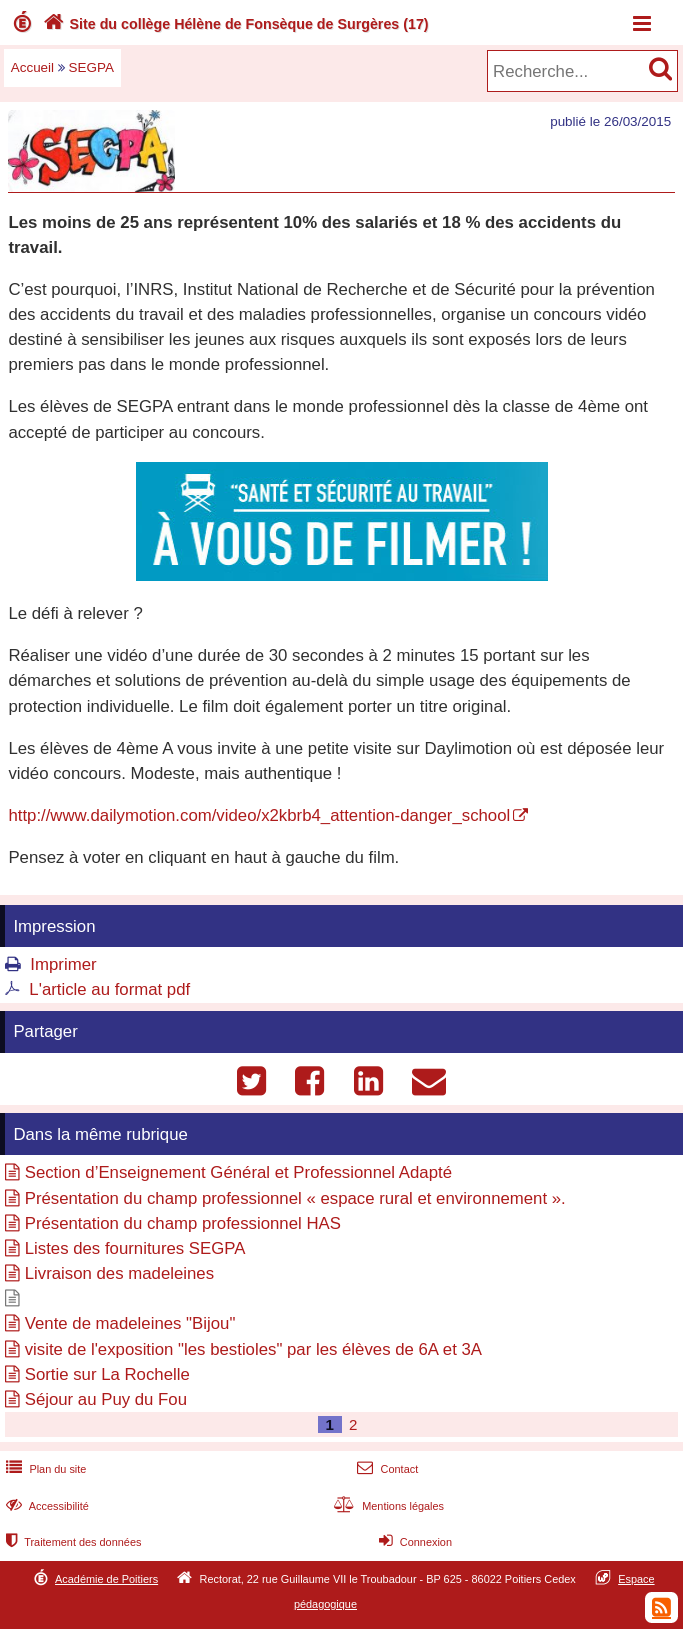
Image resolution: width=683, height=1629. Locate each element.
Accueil (32, 67)
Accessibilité (45, 1506)
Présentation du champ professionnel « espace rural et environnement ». (295, 1198)
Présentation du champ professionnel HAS (183, 1223)
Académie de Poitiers (106, 1579)
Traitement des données (71, 1542)
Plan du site (44, 1469)
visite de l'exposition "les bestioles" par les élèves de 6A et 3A (253, 1349)
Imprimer (63, 964)
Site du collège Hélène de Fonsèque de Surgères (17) (234, 24)
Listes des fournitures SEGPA (135, 1248)
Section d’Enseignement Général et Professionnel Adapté (238, 1172)
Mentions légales (387, 1506)
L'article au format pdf (109, 989)
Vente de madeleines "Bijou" (130, 1323)
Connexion (413, 1542)
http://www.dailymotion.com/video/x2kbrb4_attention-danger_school (259, 815)
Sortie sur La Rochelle (107, 1374)
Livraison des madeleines (119, 1273)
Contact (385, 1469)
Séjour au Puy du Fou (106, 1399)
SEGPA (91, 67)
